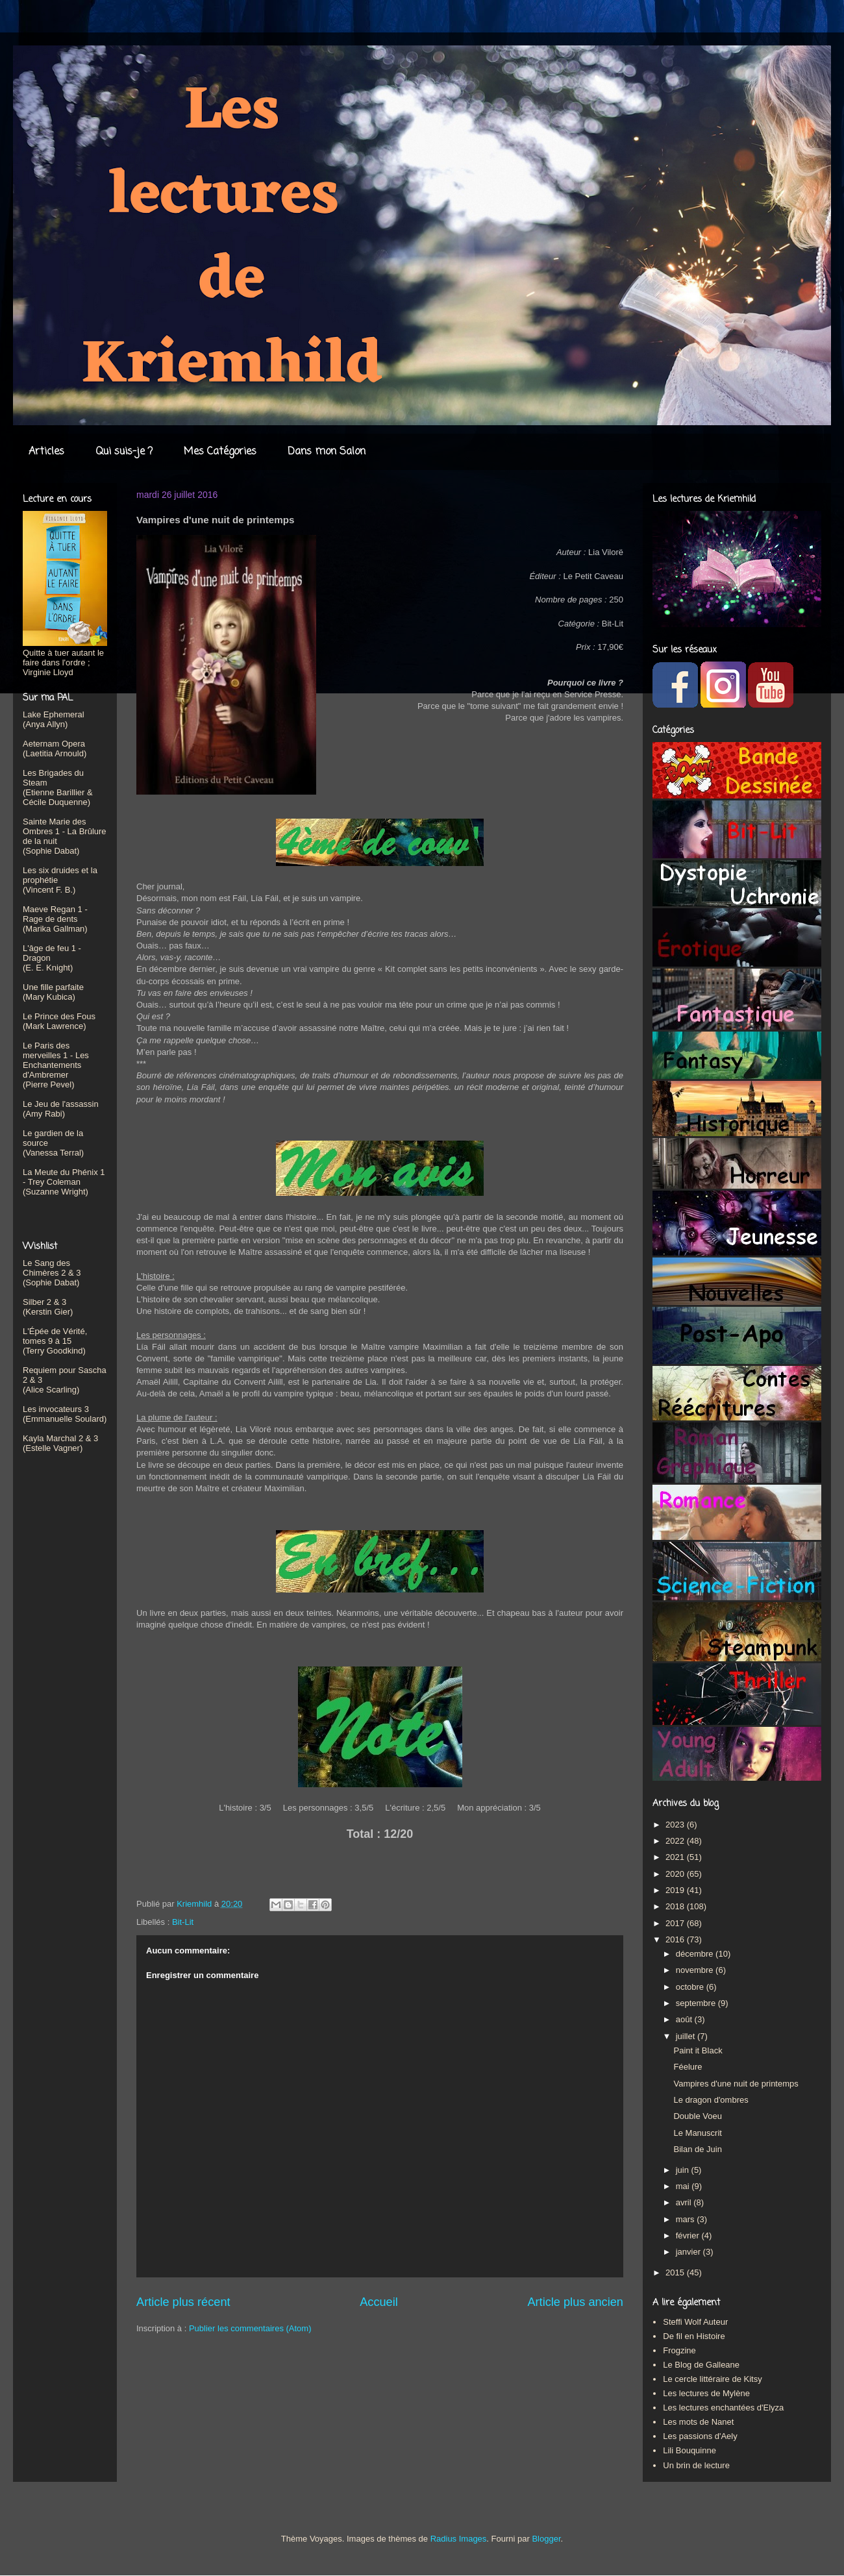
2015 (676, 2272)
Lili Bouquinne (689, 2450)
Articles (46, 452)
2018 (676, 1906)
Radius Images (458, 2539)
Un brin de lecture (696, 2465)
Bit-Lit (182, 1922)
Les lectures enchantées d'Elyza (723, 2407)
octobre (691, 1987)
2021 (676, 1857)
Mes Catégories (220, 452)
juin (683, 2170)
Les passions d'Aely (700, 2436)
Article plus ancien (575, 2302)
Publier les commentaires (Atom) (250, 2328)
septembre (697, 2003)
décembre (695, 1954)
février (689, 2235)
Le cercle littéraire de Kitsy (712, 2379)
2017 (676, 1923)
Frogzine (679, 2350)
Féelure (687, 2067)
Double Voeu (697, 2116)
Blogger (546, 2539)
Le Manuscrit (697, 2133)
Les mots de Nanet (698, 2422)
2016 (676, 1939)
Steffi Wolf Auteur (695, 2322)
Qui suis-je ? (124, 452)
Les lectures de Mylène (706, 2393)
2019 (676, 1890)
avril (684, 2202)
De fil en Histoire (694, 2336)
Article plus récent (183, 2302)
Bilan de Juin (697, 2149)
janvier (689, 2252)
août (685, 2019)
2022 (676, 1841)
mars (686, 2219)
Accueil (379, 2302)
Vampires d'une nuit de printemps (735, 2083)
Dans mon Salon (327, 452)
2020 (676, 1874)
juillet (686, 2036)
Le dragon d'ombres (710, 2100)
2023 (676, 1824)
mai (684, 2186)
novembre (695, 1970)
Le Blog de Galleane (701, 2365)
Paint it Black (697, 2050)
